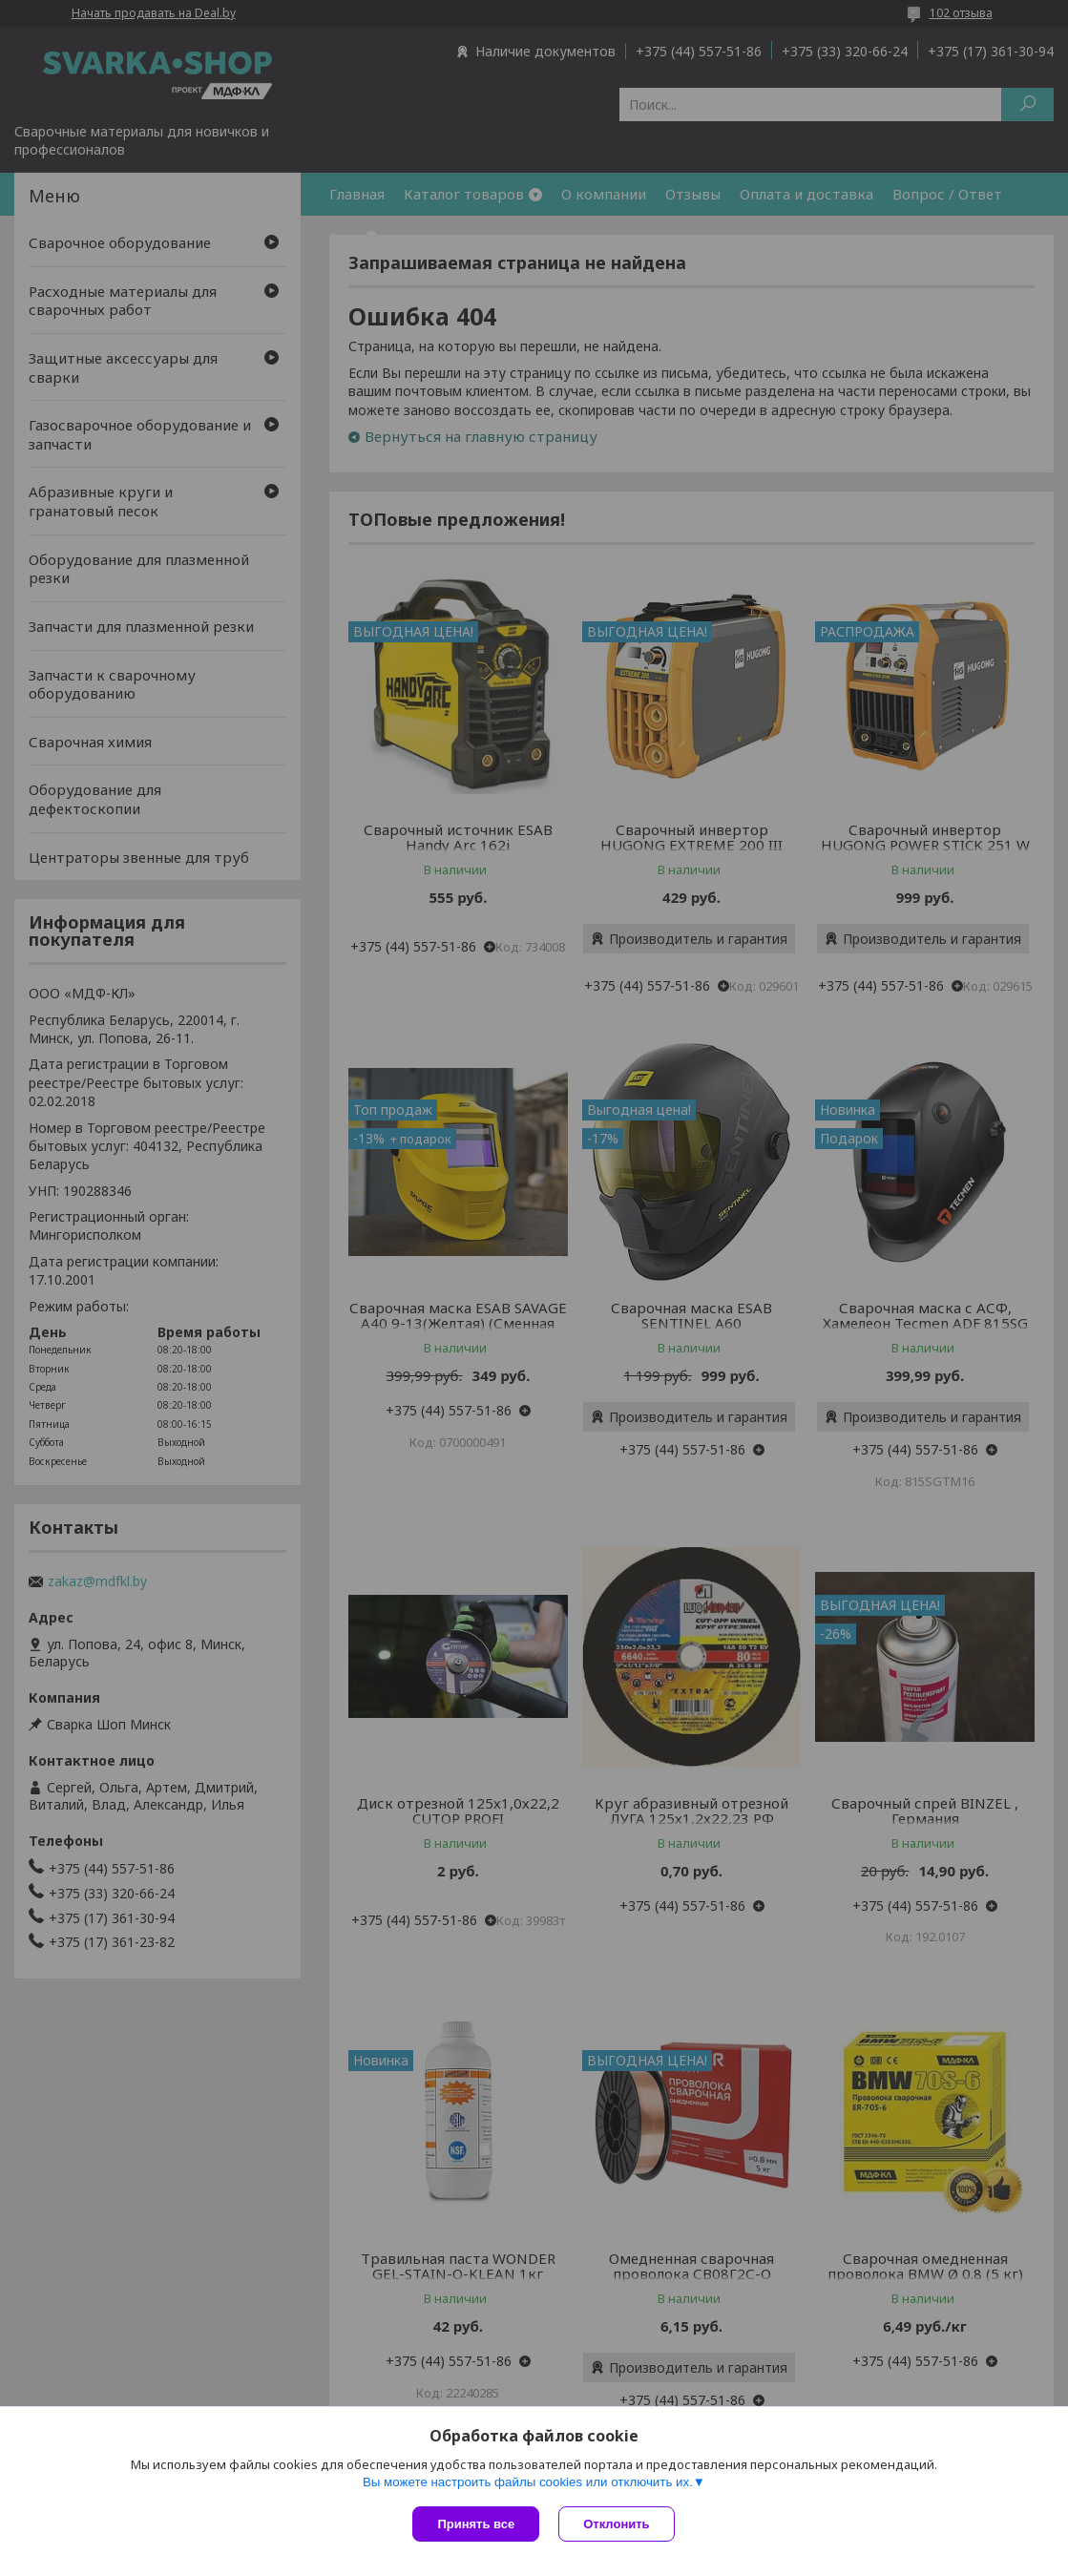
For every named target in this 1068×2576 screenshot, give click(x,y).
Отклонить (616, 2524)
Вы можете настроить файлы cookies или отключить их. (528, 2482)
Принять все (475, 2524)
